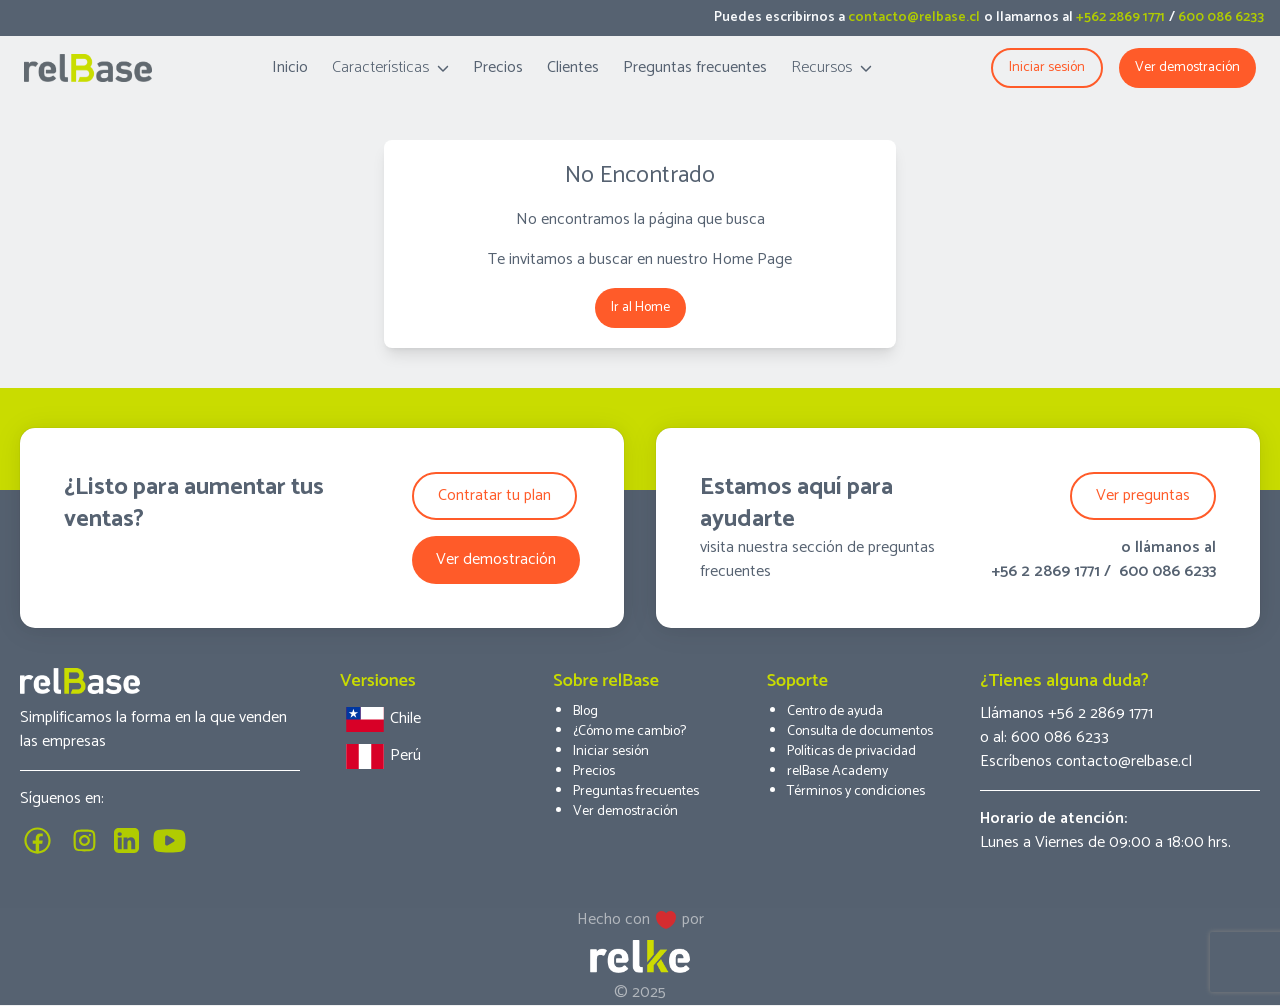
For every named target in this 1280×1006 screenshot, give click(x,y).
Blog (585, 711)
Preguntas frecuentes (695, 68)
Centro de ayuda (835, 711)
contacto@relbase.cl (914, 17)
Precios (498, 68)
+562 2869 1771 (1120, 17)
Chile (380, 719)
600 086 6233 (1221, 17)
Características (390, 67)
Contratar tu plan (494, 495)
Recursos (831, 67)
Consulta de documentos (860, 731)
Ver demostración (1187, 67)
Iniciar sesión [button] (1047, 67)
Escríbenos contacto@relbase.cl (1086, 761)
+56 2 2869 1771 (1045, 571)
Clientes (573, 68)
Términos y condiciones (856, 791)
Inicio (290, 68)
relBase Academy (837, 771)
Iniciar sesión (611, 751)
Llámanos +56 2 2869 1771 (1066, 713)
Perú (380, 756)
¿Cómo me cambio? (629, 731)
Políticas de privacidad (851, 751)
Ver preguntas (1143, 495)
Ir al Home (640, 307)
